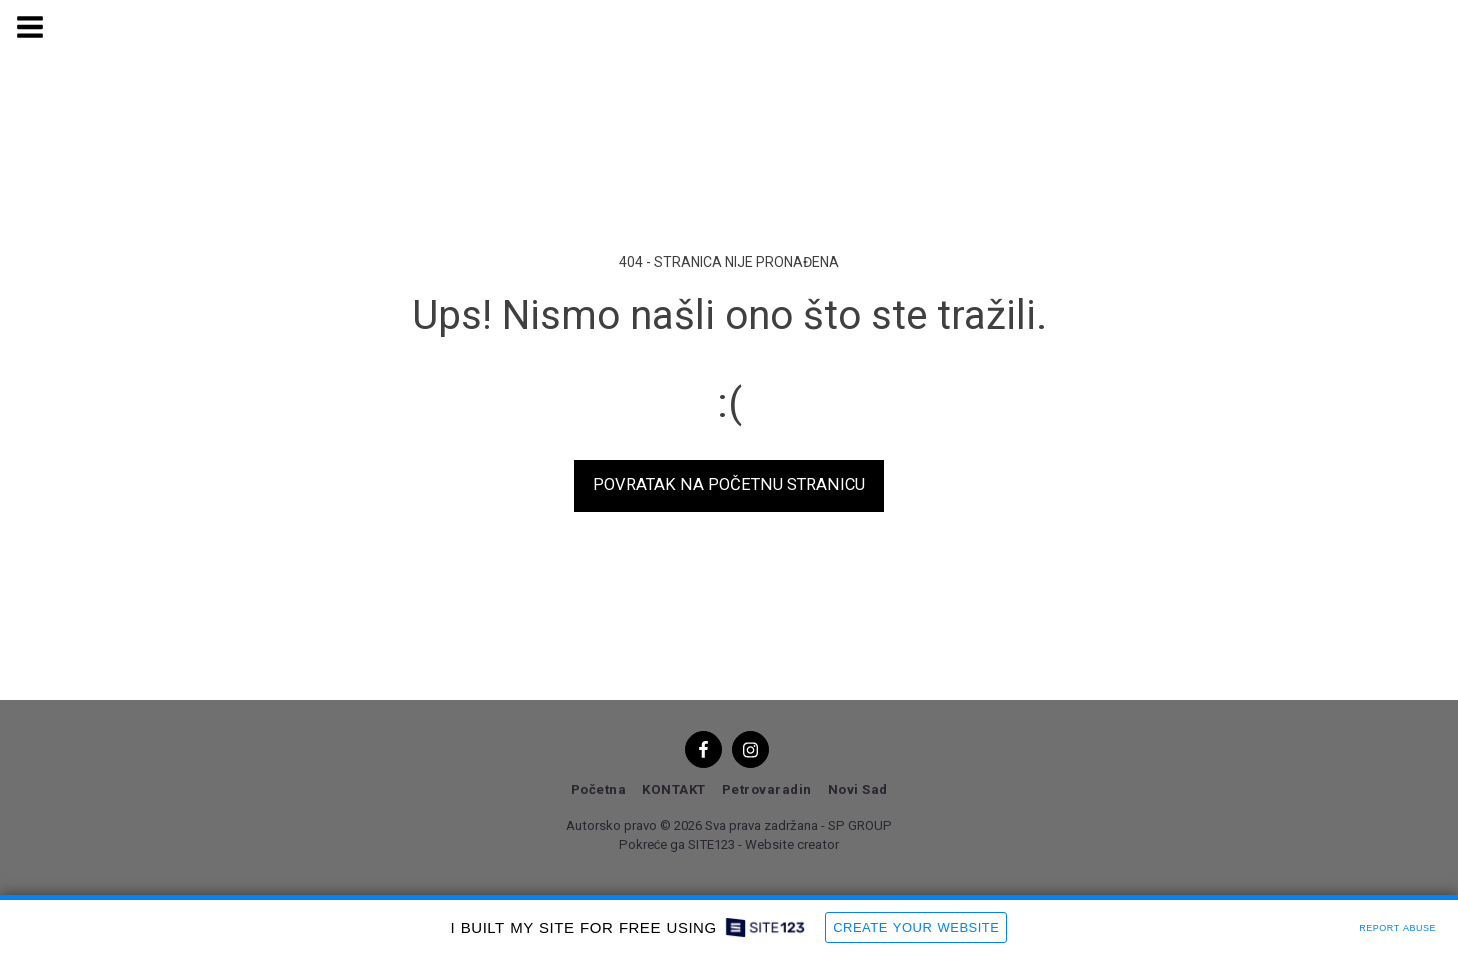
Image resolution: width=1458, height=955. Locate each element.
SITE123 (711, 844)
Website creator (792, 844)
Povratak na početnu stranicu (729, 484)
